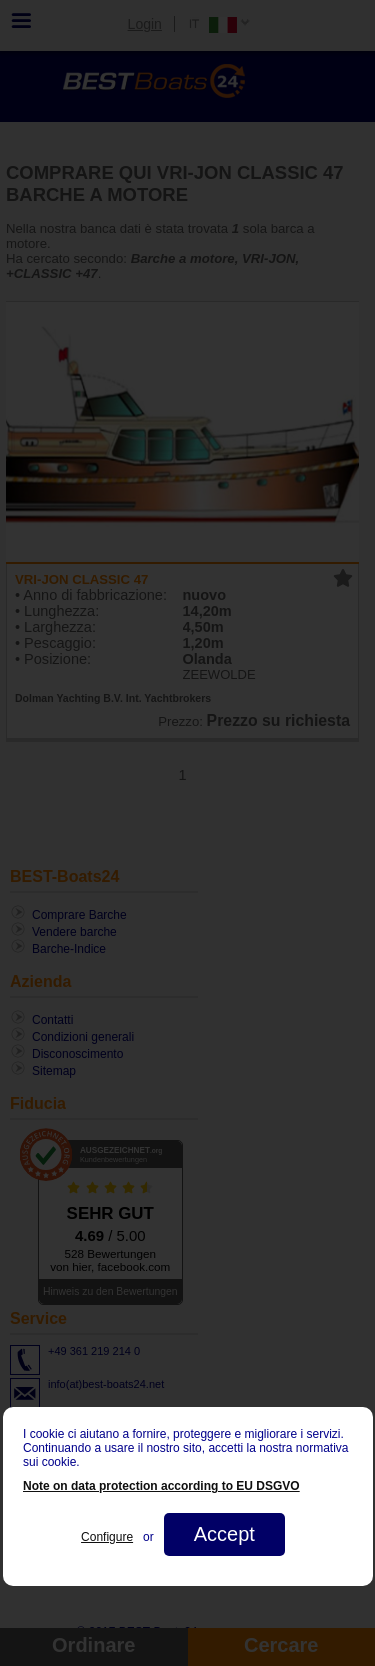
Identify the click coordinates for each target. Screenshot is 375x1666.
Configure (107, 1537)
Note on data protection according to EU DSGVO (161, 1486)
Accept (223, 1534)
